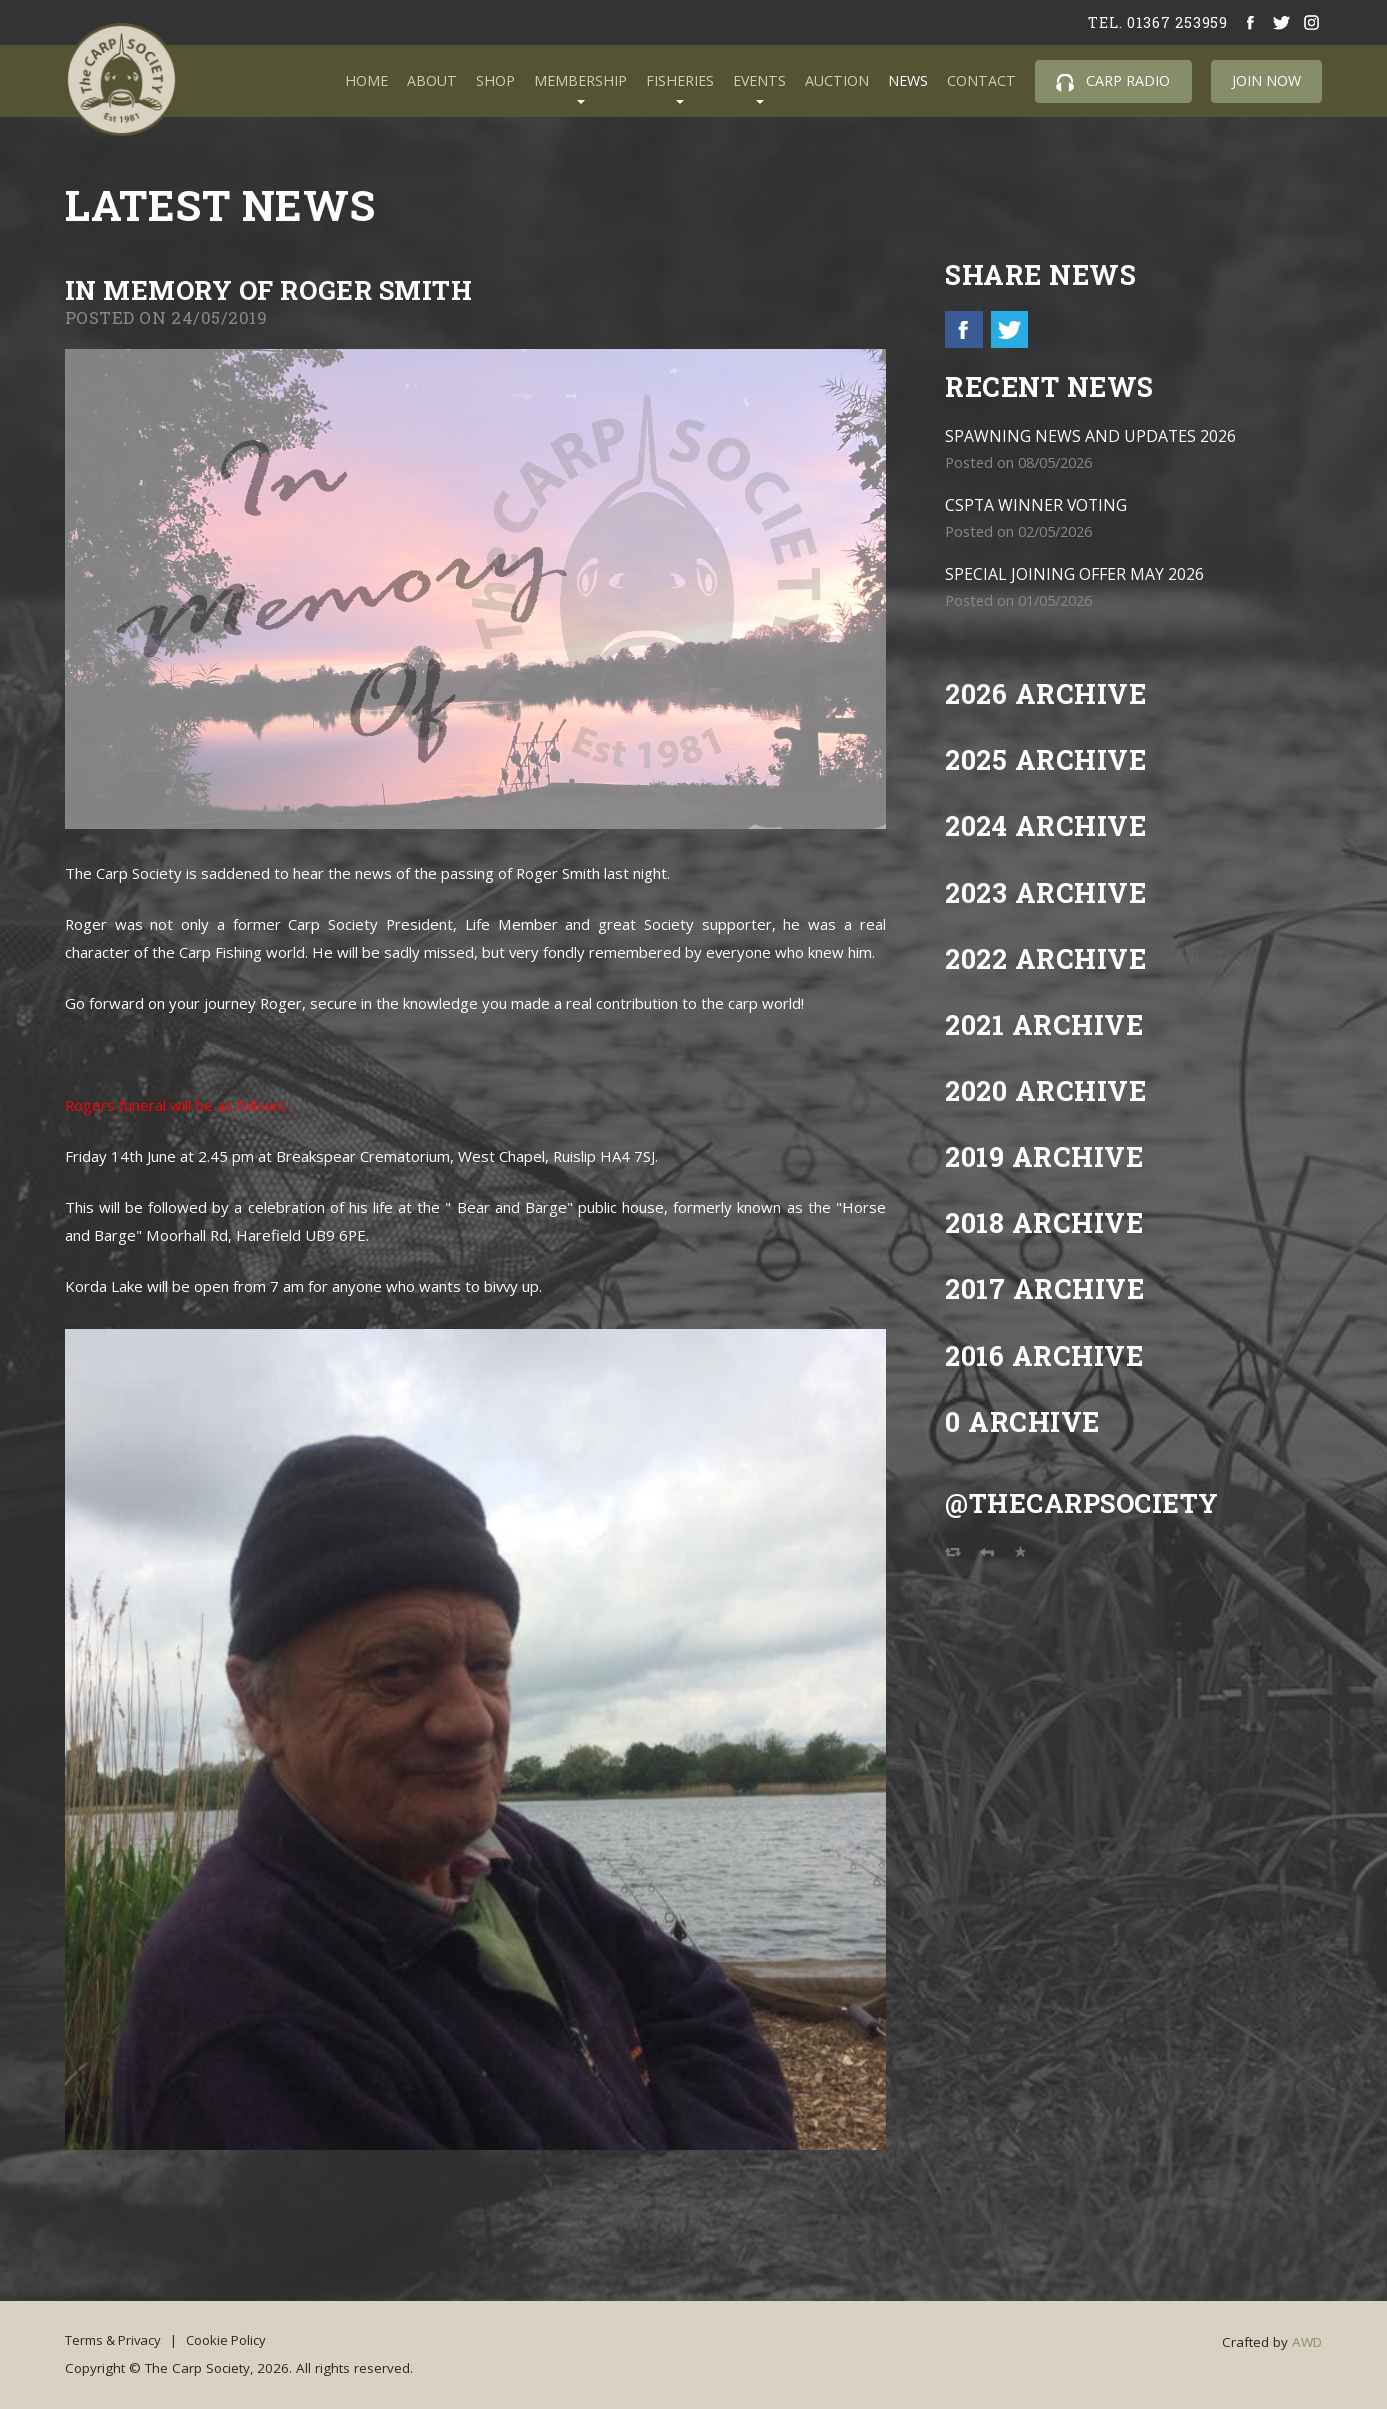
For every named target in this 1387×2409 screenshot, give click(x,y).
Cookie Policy (236, 2339)
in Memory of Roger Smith (278, 289)
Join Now (1266, 80)
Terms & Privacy (116, 2339)
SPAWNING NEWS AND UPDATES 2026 (1091, 436)
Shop (495, 80)
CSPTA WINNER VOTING (1037, 505)
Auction (837, 80)
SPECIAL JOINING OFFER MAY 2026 (1075, 574)
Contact (981, 80)
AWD (1307, 2342)
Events (759, 80)
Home (366, 80)
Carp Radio (1113, 81)
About (432, 80)
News (908, 80)
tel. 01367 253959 (1157, 22)
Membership (580, 80)
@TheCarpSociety (1087, 1503)
